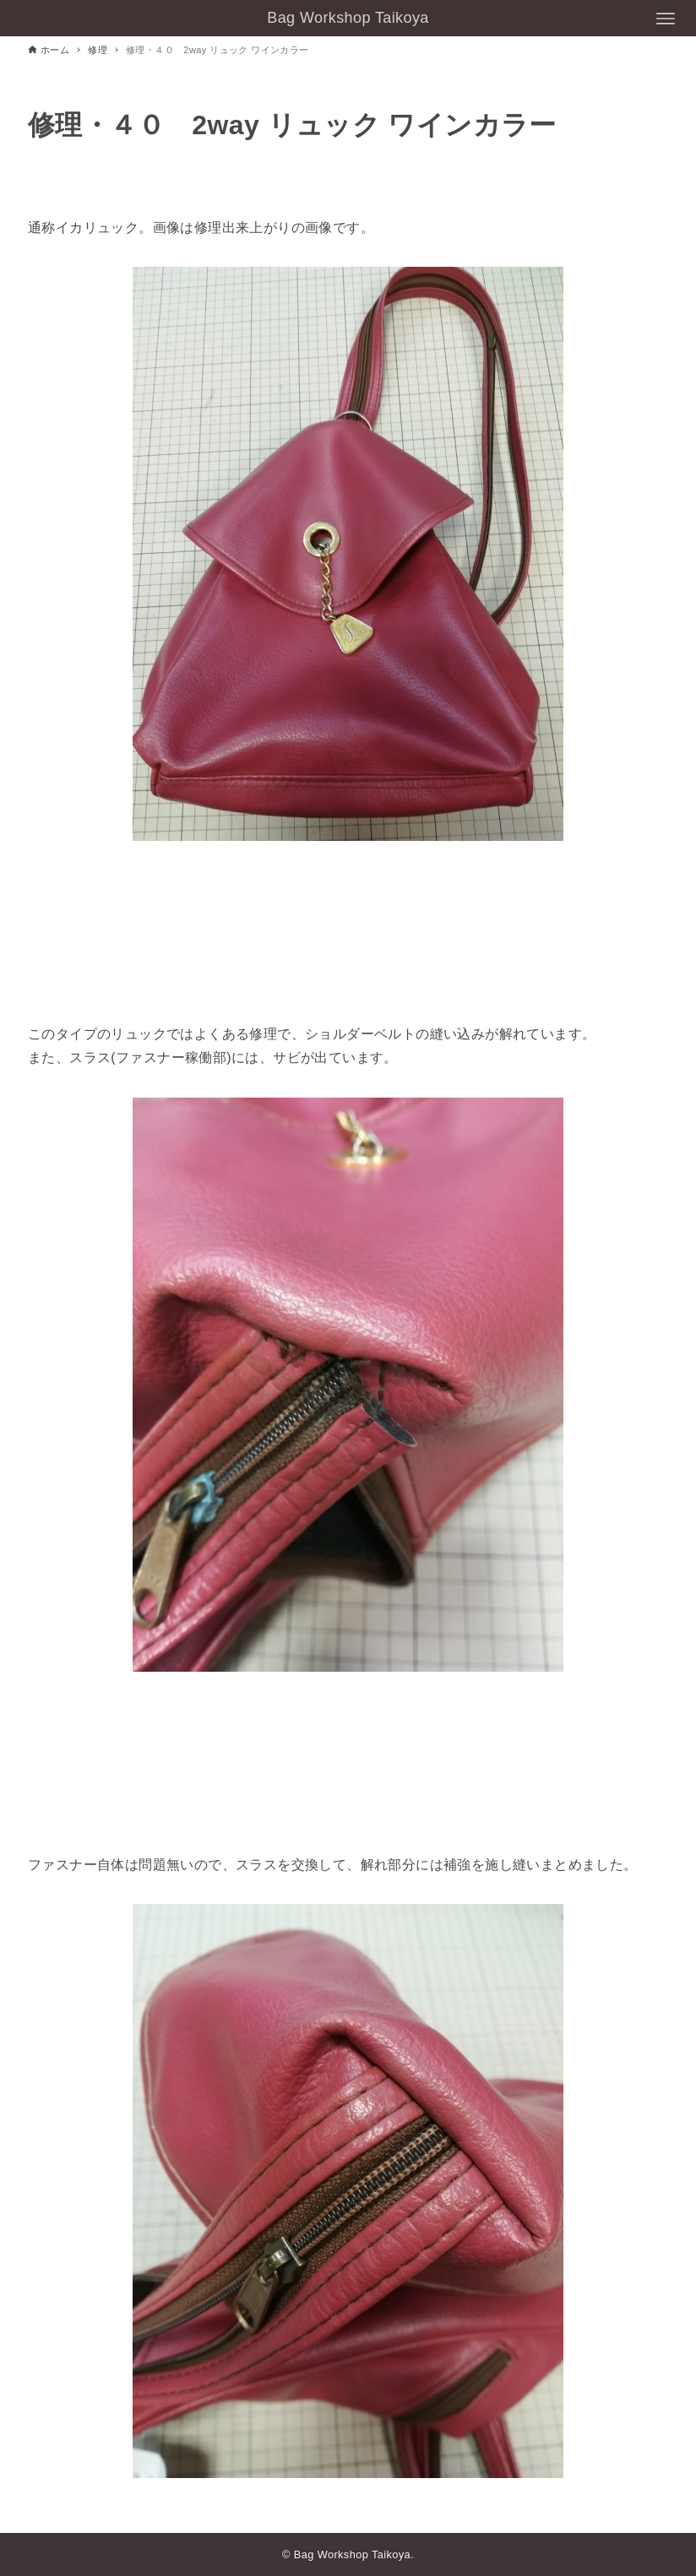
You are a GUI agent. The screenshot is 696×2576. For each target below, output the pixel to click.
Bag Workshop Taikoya (347, 17)
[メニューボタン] (665, 18)
